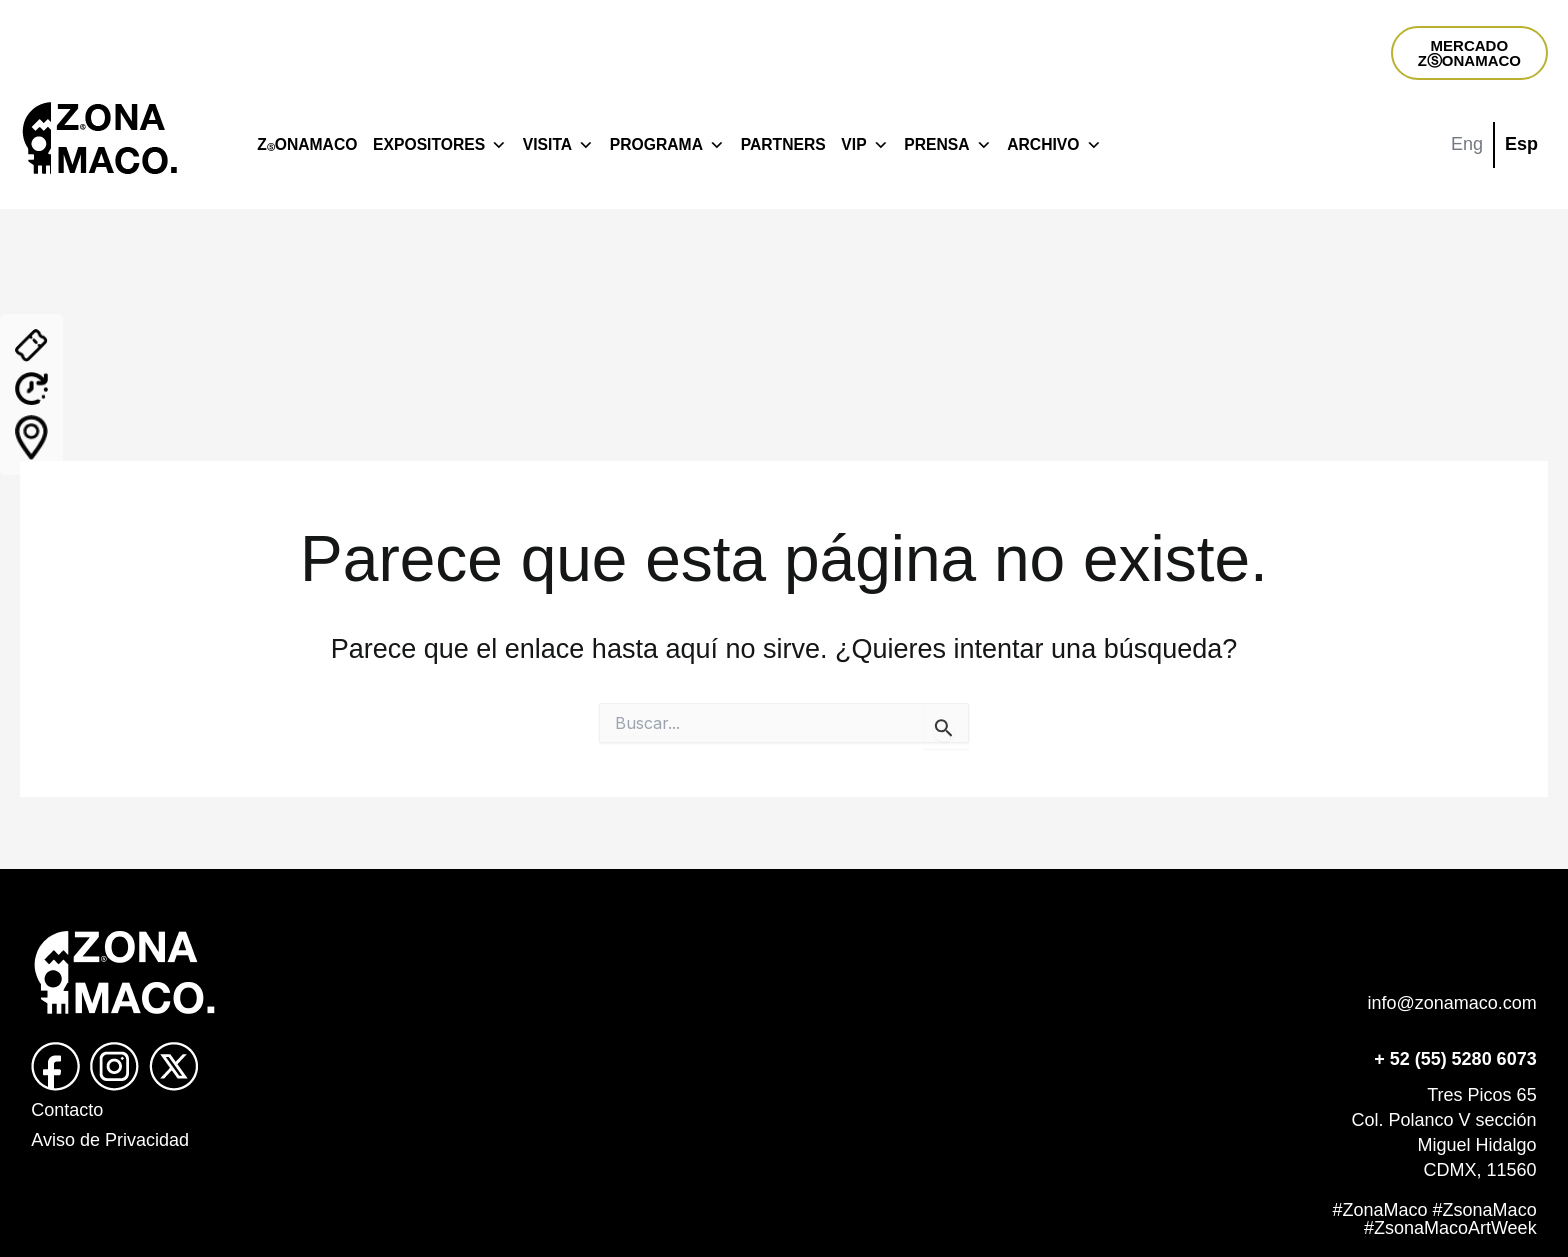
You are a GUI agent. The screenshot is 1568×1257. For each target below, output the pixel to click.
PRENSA (947, 145)
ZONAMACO (307, 144)
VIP (864, 145)
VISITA (558, 145)
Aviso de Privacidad (110, 1140)
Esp (1521, 144)
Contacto (67, 1110)
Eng (1467, 144)
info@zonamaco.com (1451, 1003)
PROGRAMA (667, 145)
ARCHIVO (1054, 145)
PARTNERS (783, 144)
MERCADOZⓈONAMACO (1469, 53)
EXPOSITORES (440, 145)
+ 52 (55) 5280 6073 (1455, 1059)
